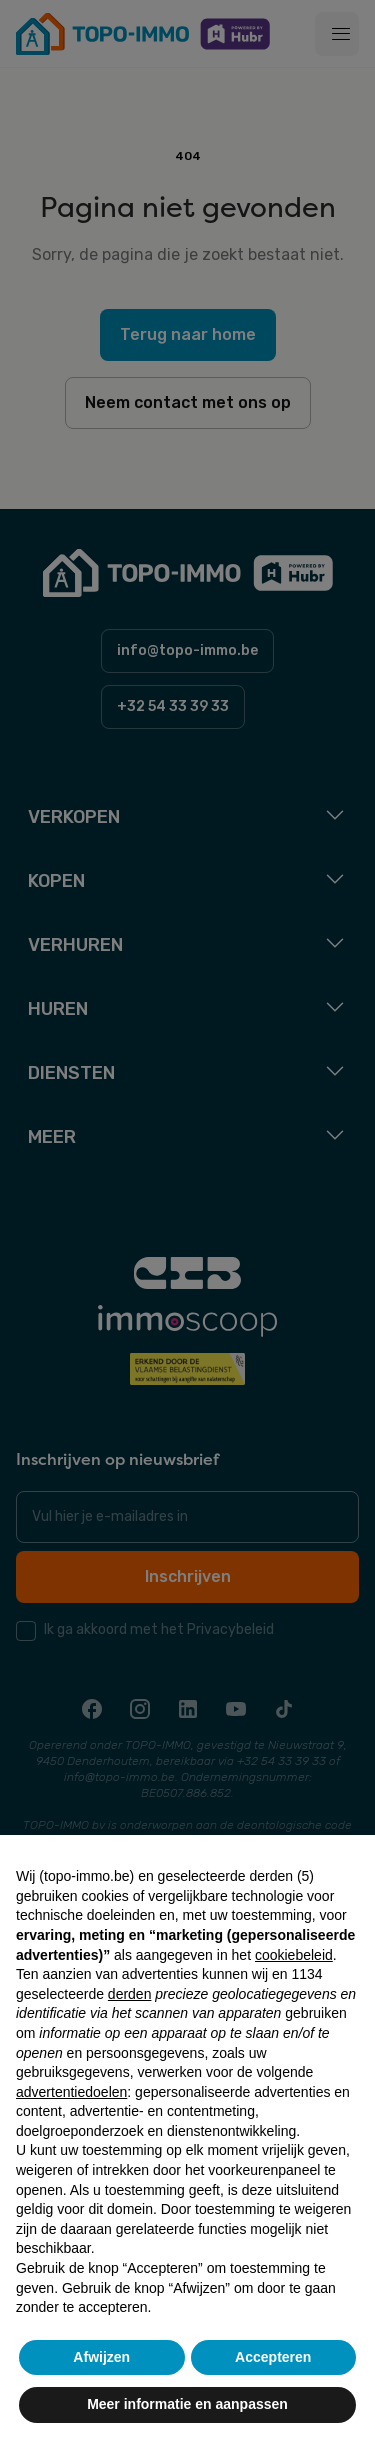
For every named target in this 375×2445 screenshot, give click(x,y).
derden (130, 1994)
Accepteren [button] (273, 2357)
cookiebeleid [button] (294, 1955)
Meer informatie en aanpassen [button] (187, 2404)
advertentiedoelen (71, 2092)
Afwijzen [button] (101, 2357)
